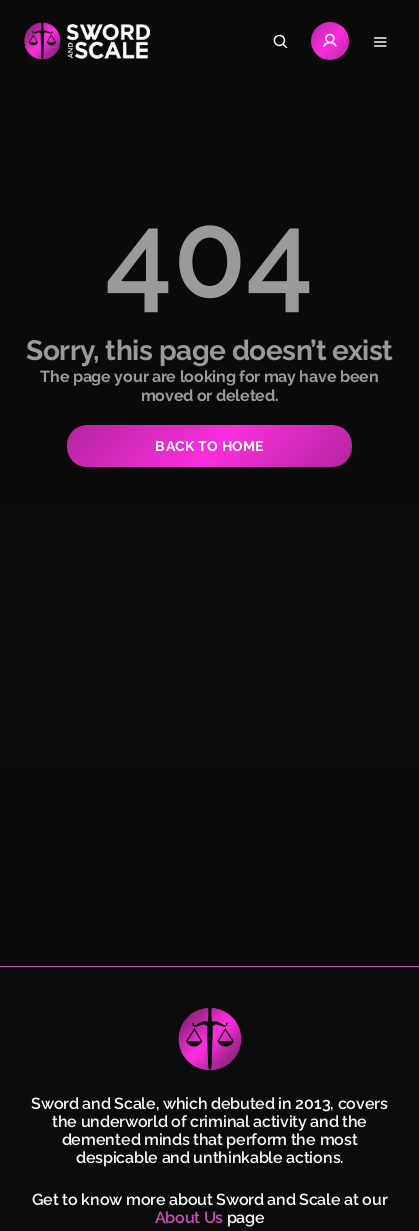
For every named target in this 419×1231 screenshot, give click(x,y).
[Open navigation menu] (380, 41)
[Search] (280, 41)
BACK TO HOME (209, 446)
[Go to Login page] (330, 41)
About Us (189, 1217)
